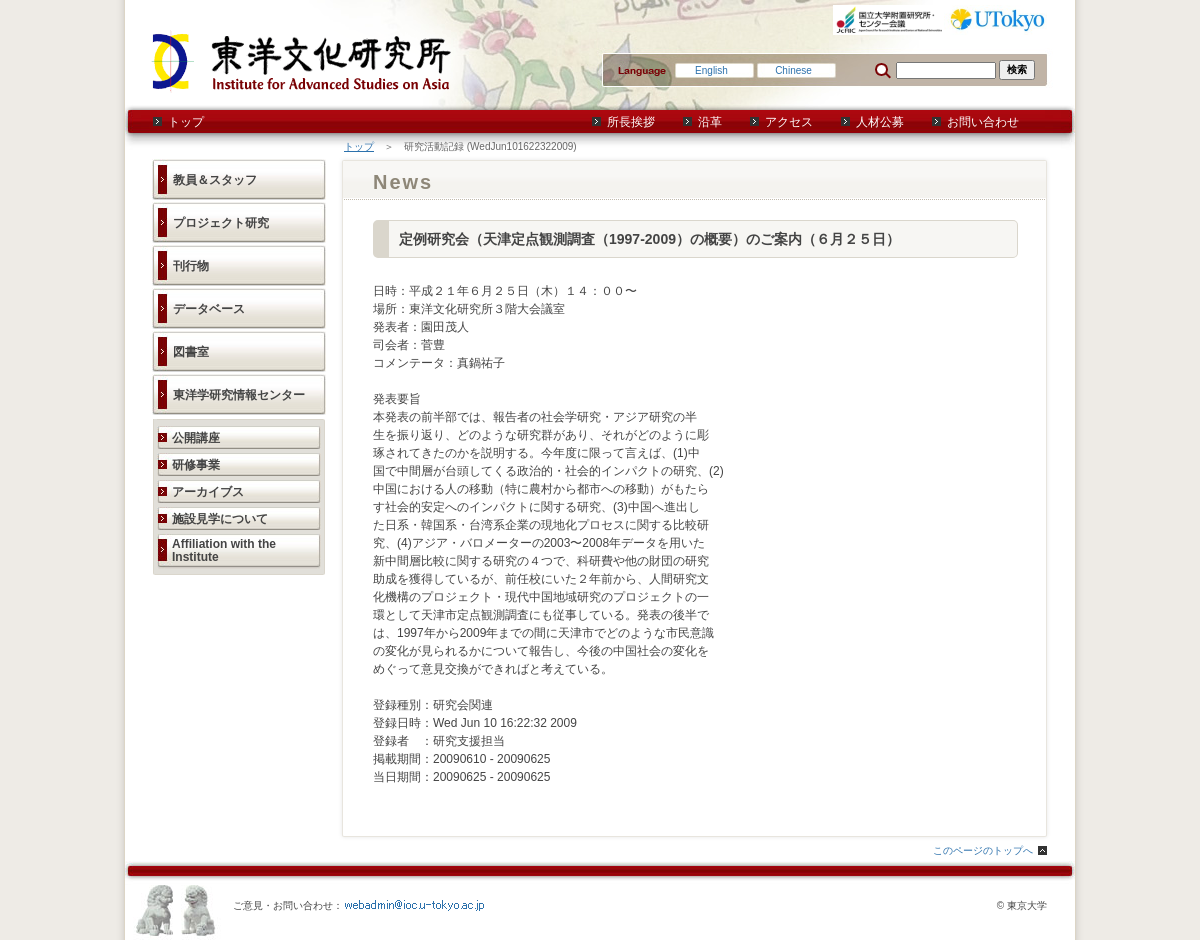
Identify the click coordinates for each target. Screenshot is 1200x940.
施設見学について (220, 519)
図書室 (191, 352)
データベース (209, 309)
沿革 (710, 122)
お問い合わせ (983, 122)
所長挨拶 (631, 122)
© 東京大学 (1022, 905)
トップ (186, 122)
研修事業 (196, 465)
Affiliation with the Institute (224, 550)
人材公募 (880, 122)
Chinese (793, 70)
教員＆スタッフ (215, 180)
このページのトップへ (983, 850)
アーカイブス (208, 492)
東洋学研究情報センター (239, 395)
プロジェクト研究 (221, 223)
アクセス (789, 122)
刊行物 (191, 266)
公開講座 (196, 438)
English (711, 70)
